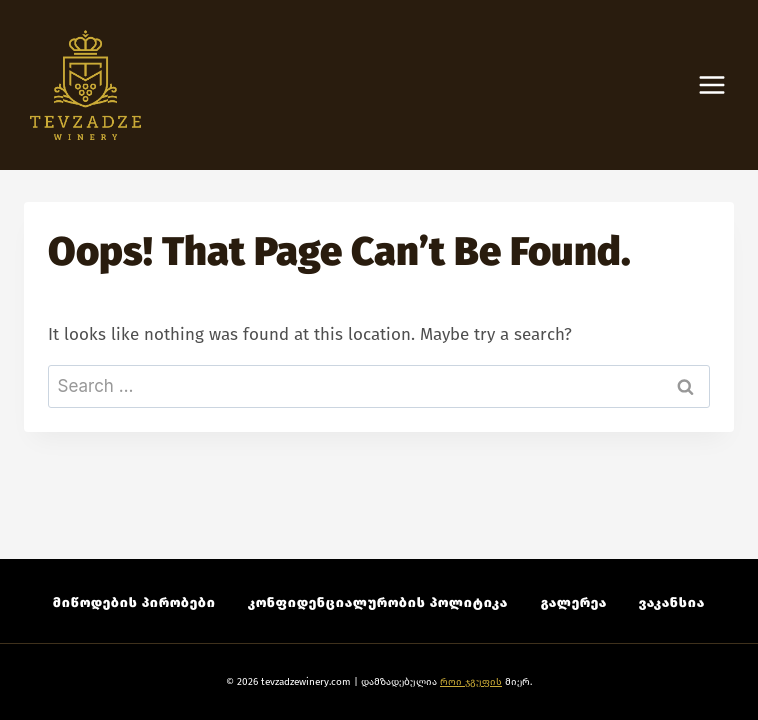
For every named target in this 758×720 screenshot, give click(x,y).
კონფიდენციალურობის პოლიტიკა (378, 602)
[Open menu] (722, 85)
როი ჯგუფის (471, 682)
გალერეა (574, 602)
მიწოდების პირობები (134, 602)
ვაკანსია (672, 602)
